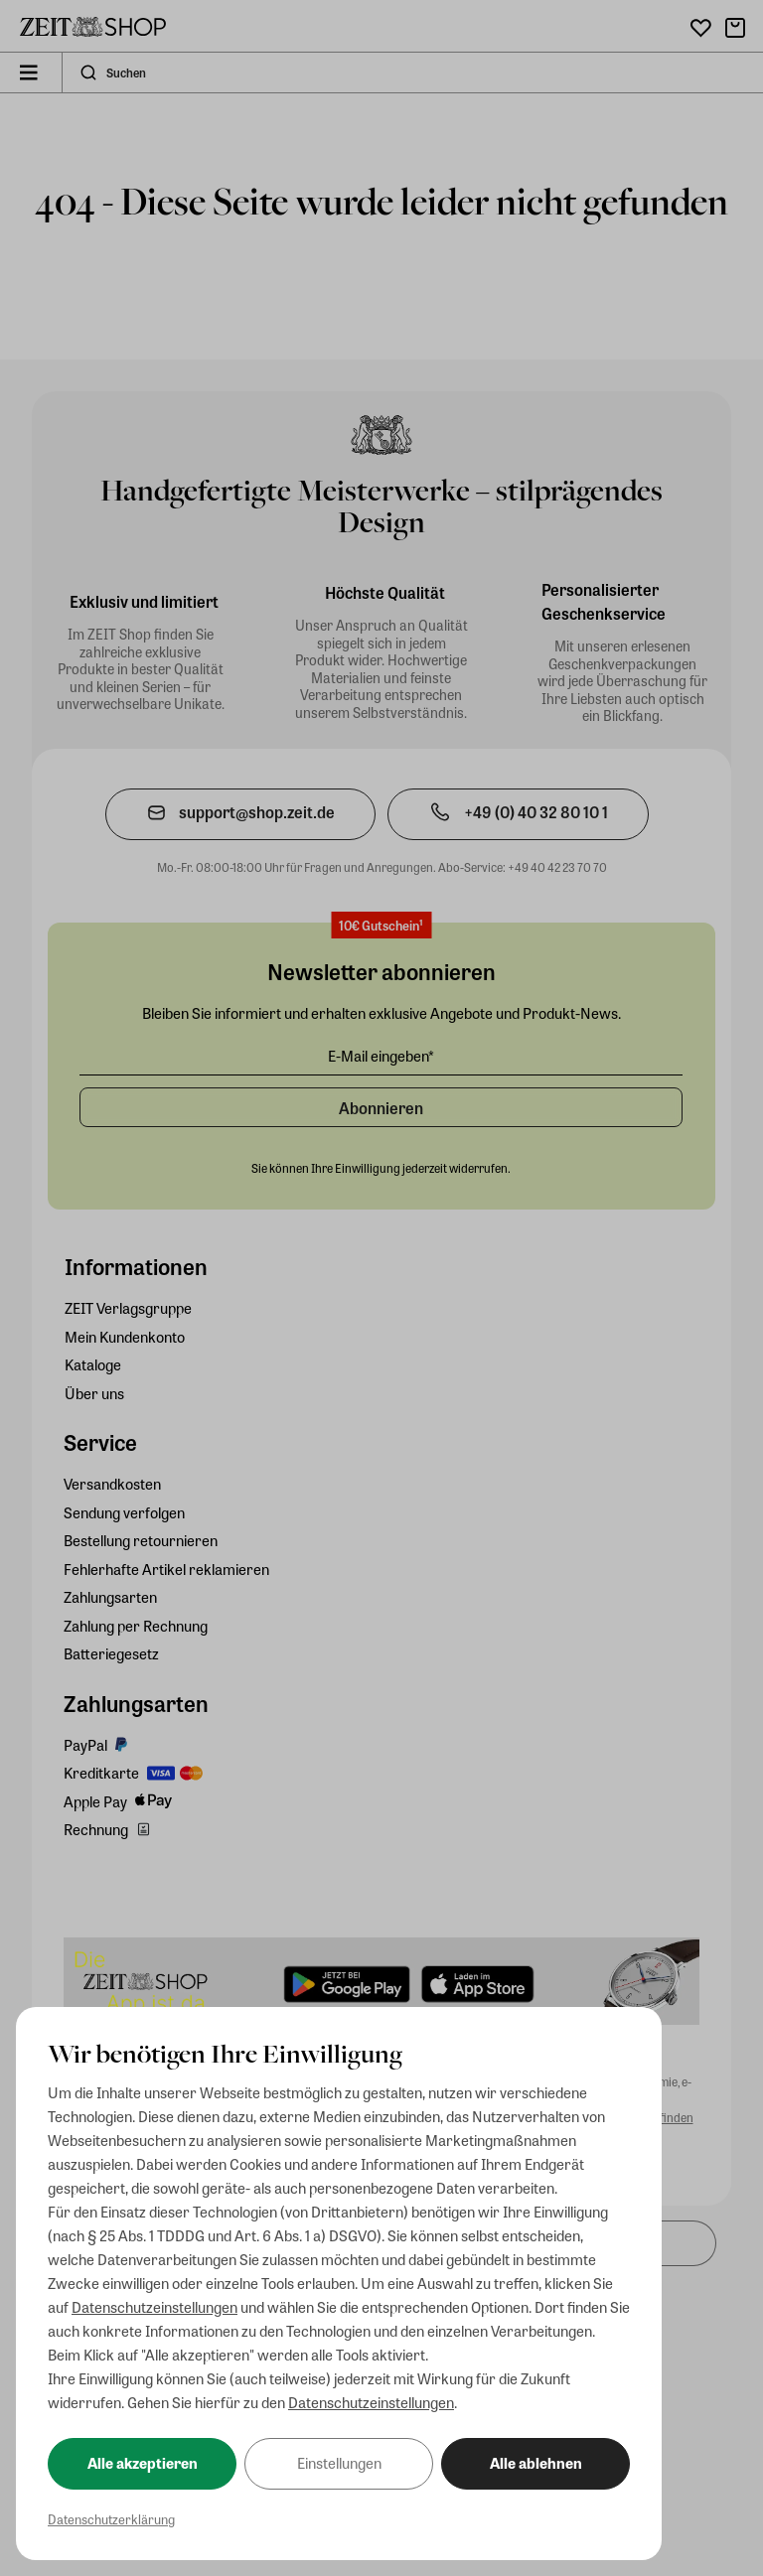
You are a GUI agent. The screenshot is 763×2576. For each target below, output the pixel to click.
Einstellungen (339, 2463)
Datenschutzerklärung (111, 2518)
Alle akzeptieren (142, 2463)
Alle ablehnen (536, 2463)
